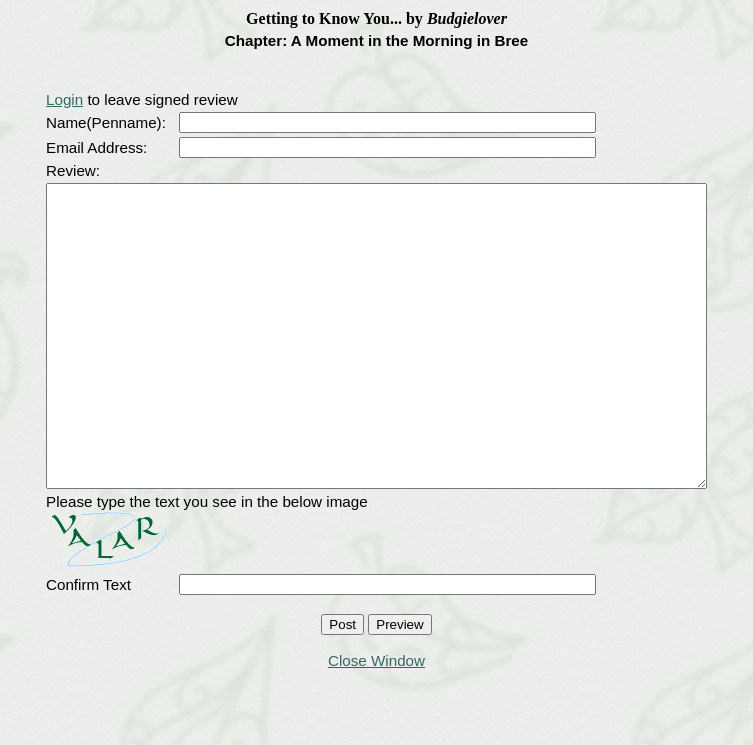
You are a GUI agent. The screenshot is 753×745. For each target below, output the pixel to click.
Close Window (376, 720)
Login (28, 99)
